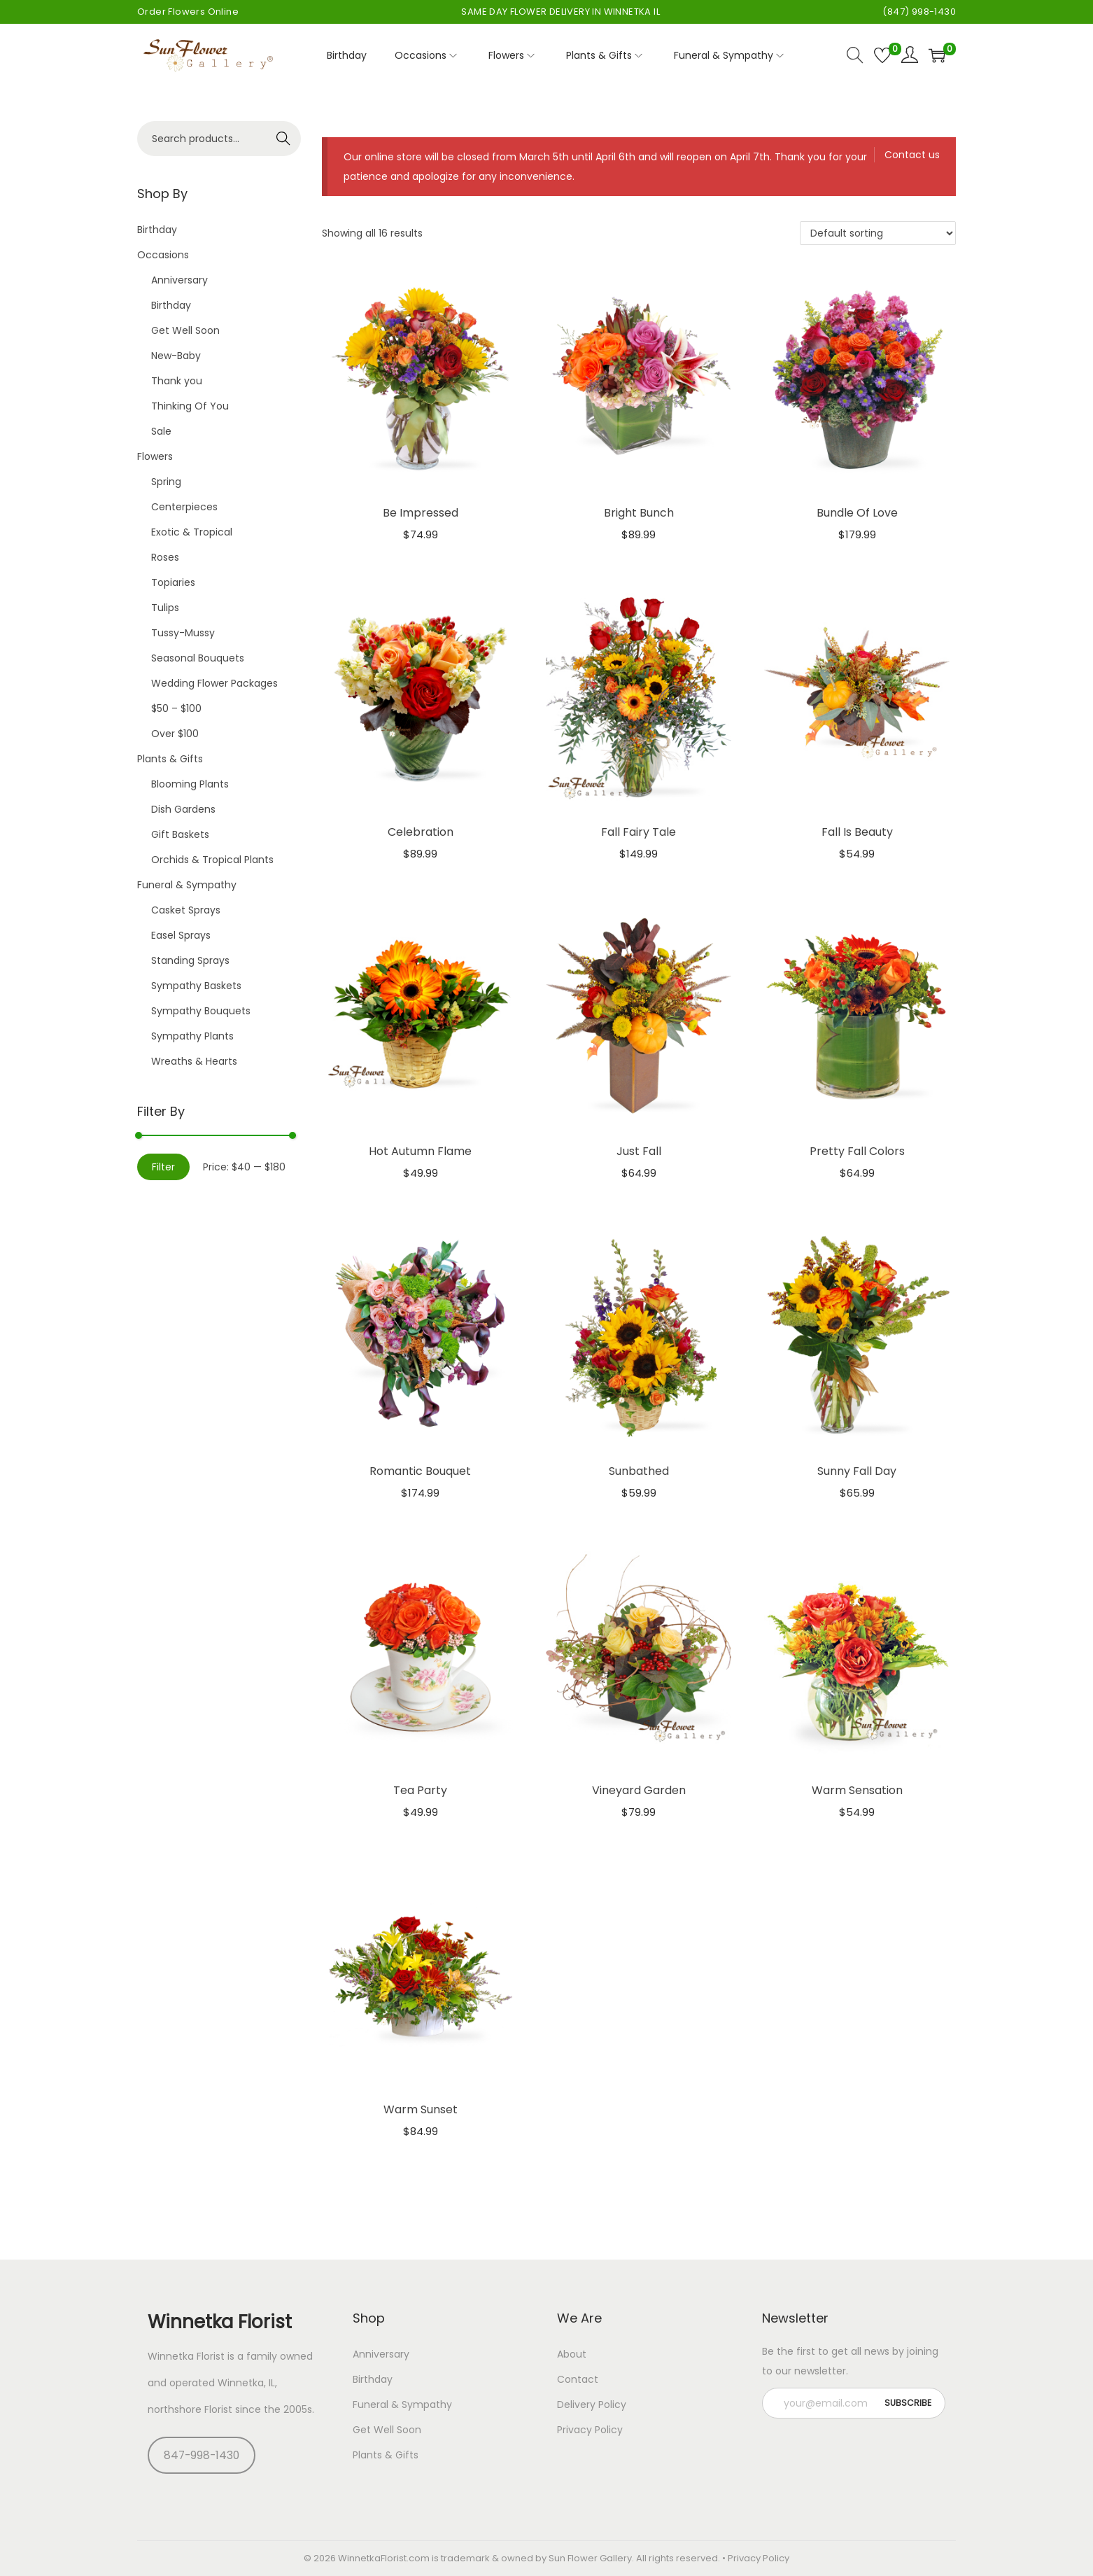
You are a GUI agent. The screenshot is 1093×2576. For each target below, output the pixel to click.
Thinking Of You (190, 406)
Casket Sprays (185, 910)
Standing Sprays (190, 960)
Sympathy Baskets (196, 986)
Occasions (163, 255)
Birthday (157, 230)
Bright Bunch (639, 513)
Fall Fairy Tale (638, 832)
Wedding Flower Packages (214, 683)
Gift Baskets (180, 834)
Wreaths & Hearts (194, 1061)
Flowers (155, 456)
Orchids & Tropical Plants (212, 860)
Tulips (165, 608)
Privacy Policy (590, 2430)
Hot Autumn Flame (420, 1151)
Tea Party (420, 1790)
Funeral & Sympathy (187, 885)
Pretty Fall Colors (857, 1151)
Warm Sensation (857, 1790)
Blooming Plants (190, 784)
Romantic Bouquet (420, 1471)
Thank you (176, 381)
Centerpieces (184, 507)
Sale (161, 431)
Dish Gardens (183, 809)
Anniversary (179, 280)
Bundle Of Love (857, 513)
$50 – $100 (176, 708)
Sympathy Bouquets (201, 1011)
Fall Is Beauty (857, 832)
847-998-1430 (201, 2455)
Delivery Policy (591, 2405)
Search (284, 139)
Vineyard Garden (639, 1790)
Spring (166, 482)
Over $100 (175, 734)
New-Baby (176, 356)
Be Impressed (420, 513)
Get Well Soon (185, 330)
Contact (577, 2379)
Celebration (420, 832)
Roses (165, 557)
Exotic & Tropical (191, 532)
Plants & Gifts (170, 759)
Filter (163, 1167)
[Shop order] (878, 233)
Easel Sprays (181, 935)
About (571, 2354)
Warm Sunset (420, 2109)
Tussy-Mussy (183, 633)
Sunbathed (639, 1471)
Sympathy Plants (192, 1036)
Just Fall (638, 1151)
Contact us (912, 155)
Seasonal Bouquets (197, 658)
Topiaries (173, 582)
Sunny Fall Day (856, 1471)
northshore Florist (190, 2409)
